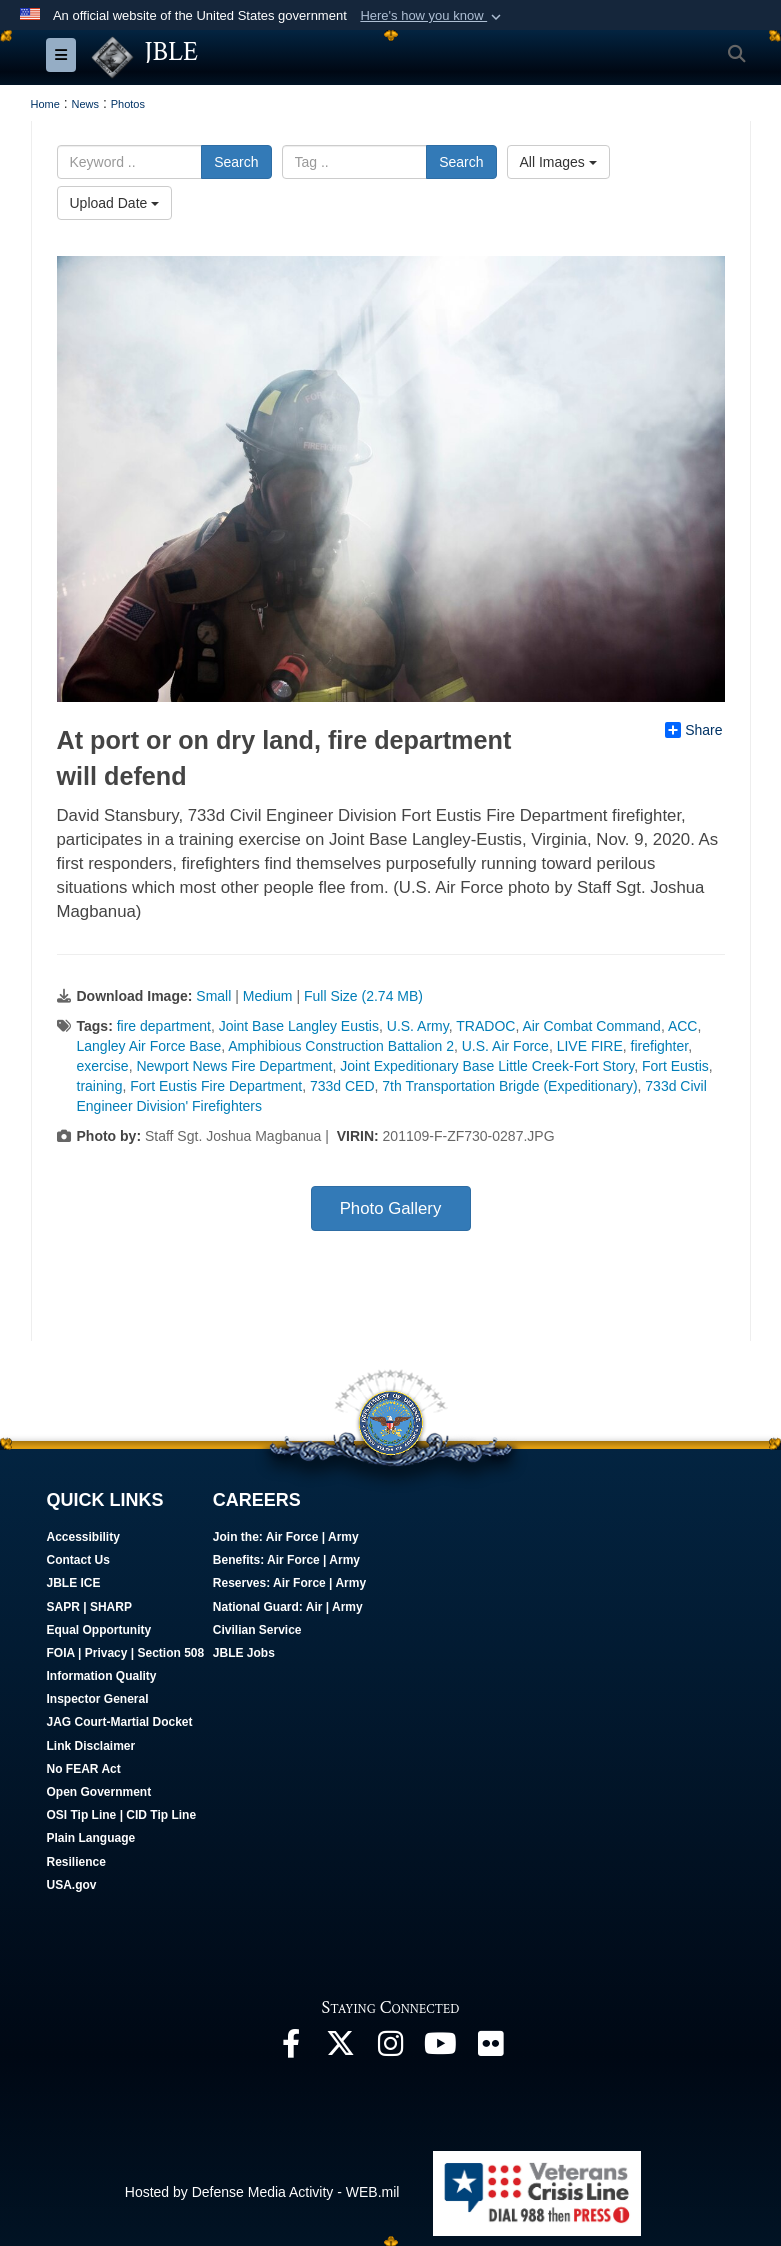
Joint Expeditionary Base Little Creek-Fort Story (487, 1066)
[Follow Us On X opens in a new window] (341, 2049)
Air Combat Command (591, 1026)
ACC (683, 1026)
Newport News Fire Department (234, 1066)
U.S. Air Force (505, 1046)
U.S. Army (418, 1026)
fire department (164, 1026)
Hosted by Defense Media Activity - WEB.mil (262, 2192)
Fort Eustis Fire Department (216, 1086)
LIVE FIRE (590, 1046)
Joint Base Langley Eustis (299, 1026)
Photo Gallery (391, 1208)
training (100, 1086)
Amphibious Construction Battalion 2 (341, 1046)
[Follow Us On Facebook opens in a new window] (291, 2049)
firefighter (660, 1046)
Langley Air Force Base (149, 1046)
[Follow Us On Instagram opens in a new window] (391, 2049)
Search (236, 162)
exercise (103, 1066)
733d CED (342, 1086)
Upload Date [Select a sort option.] (115, 203)
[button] (432, 16)
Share (693, 730)
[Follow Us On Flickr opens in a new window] (491, 2049)
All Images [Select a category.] (558, 162)
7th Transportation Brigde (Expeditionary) (509, 1086)
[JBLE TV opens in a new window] (441, 2049)
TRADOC (485, 1026)
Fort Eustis (675, 1066)
